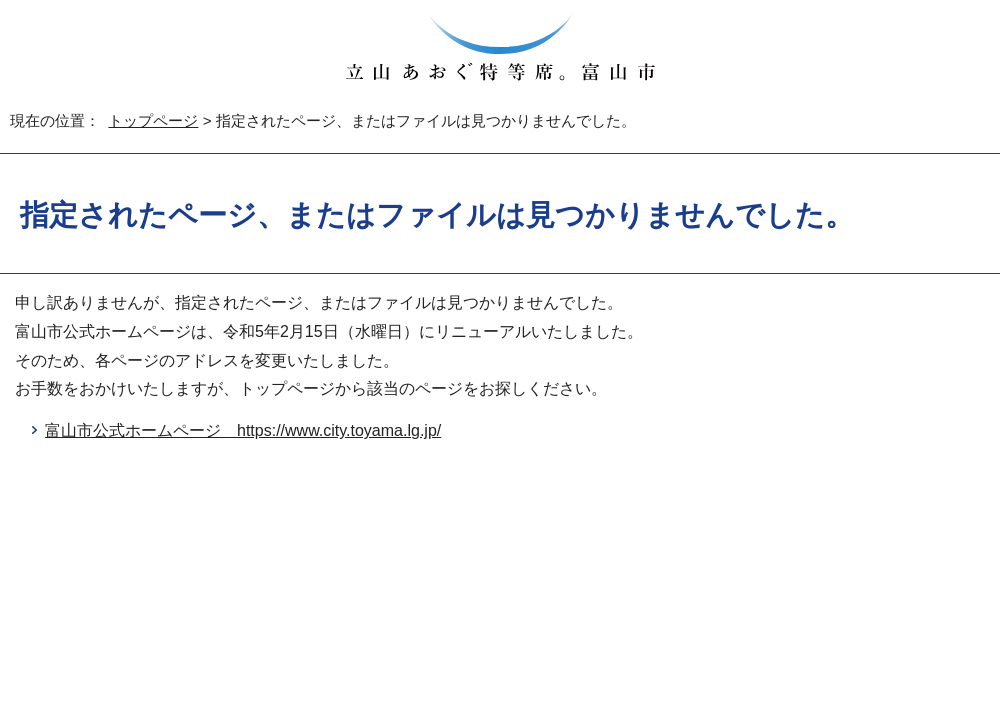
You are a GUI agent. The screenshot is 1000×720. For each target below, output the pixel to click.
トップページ (153, 120)
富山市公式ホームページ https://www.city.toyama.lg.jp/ (243, 430)
